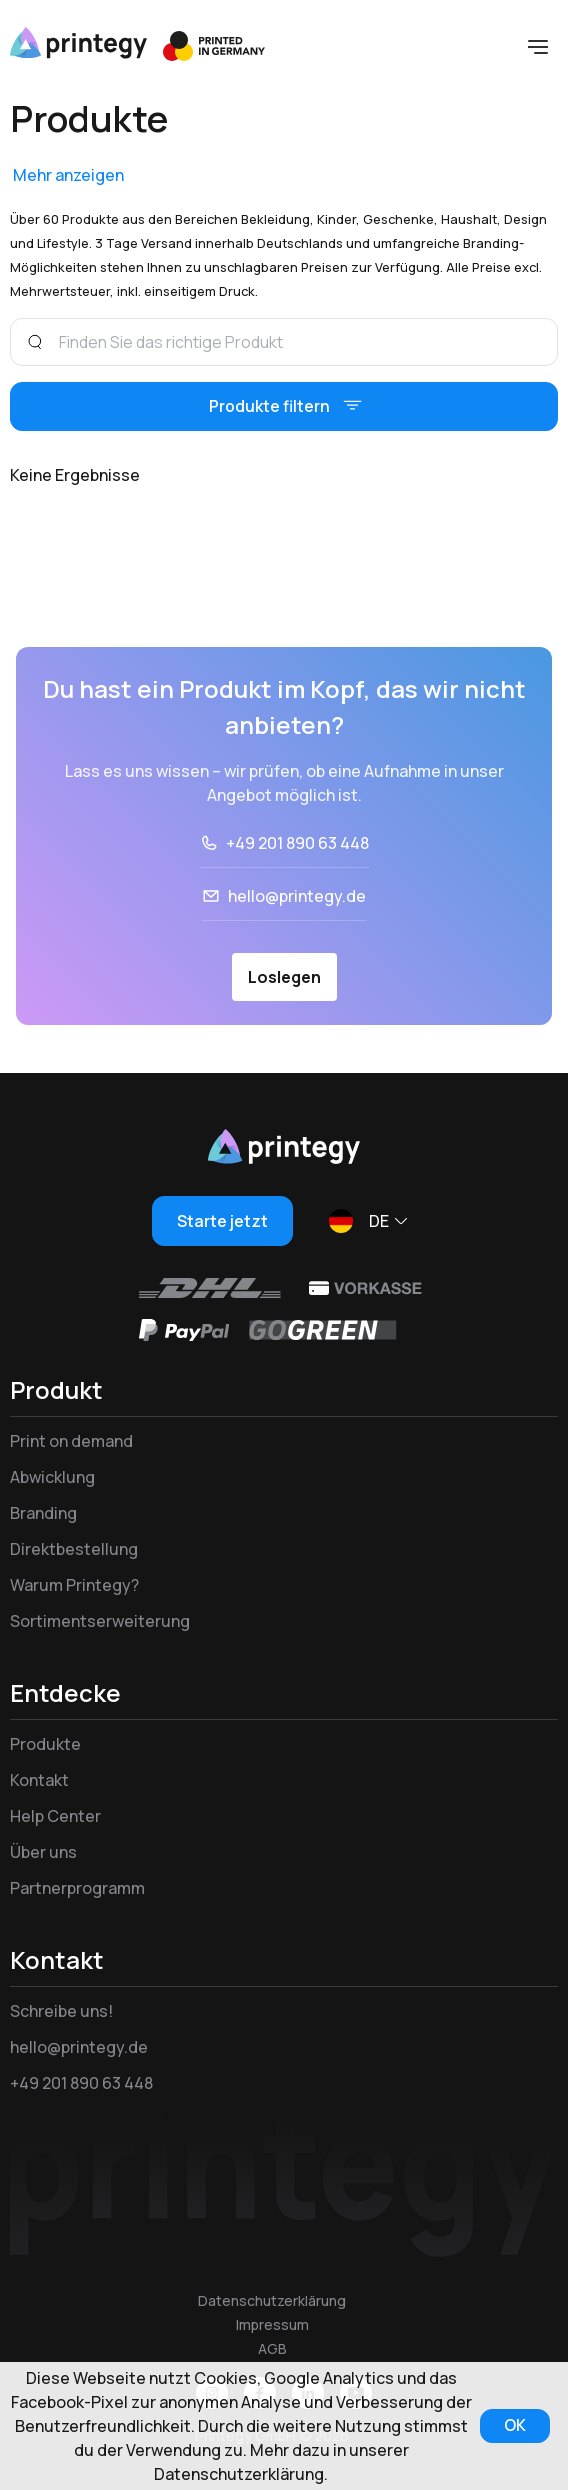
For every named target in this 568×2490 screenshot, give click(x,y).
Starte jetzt (222, 1222)
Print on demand (71, 1442)
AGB (272, 2349)
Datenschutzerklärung (272, 2301)
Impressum (272, 2325)
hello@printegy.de (297, 897)
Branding (43, 1514)
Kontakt (39, 1781)
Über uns (43, 1853)
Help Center (55, 1817)
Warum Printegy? (74, 1586)
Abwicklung (52, 1478)
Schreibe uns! (61, 2012)
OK (513, 2426)
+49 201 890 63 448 (297, 844)
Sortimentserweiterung (100, 1622)
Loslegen (284, 978)
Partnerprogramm (77, 1889)
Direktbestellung (74, 1550)
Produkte (45, 1745)
